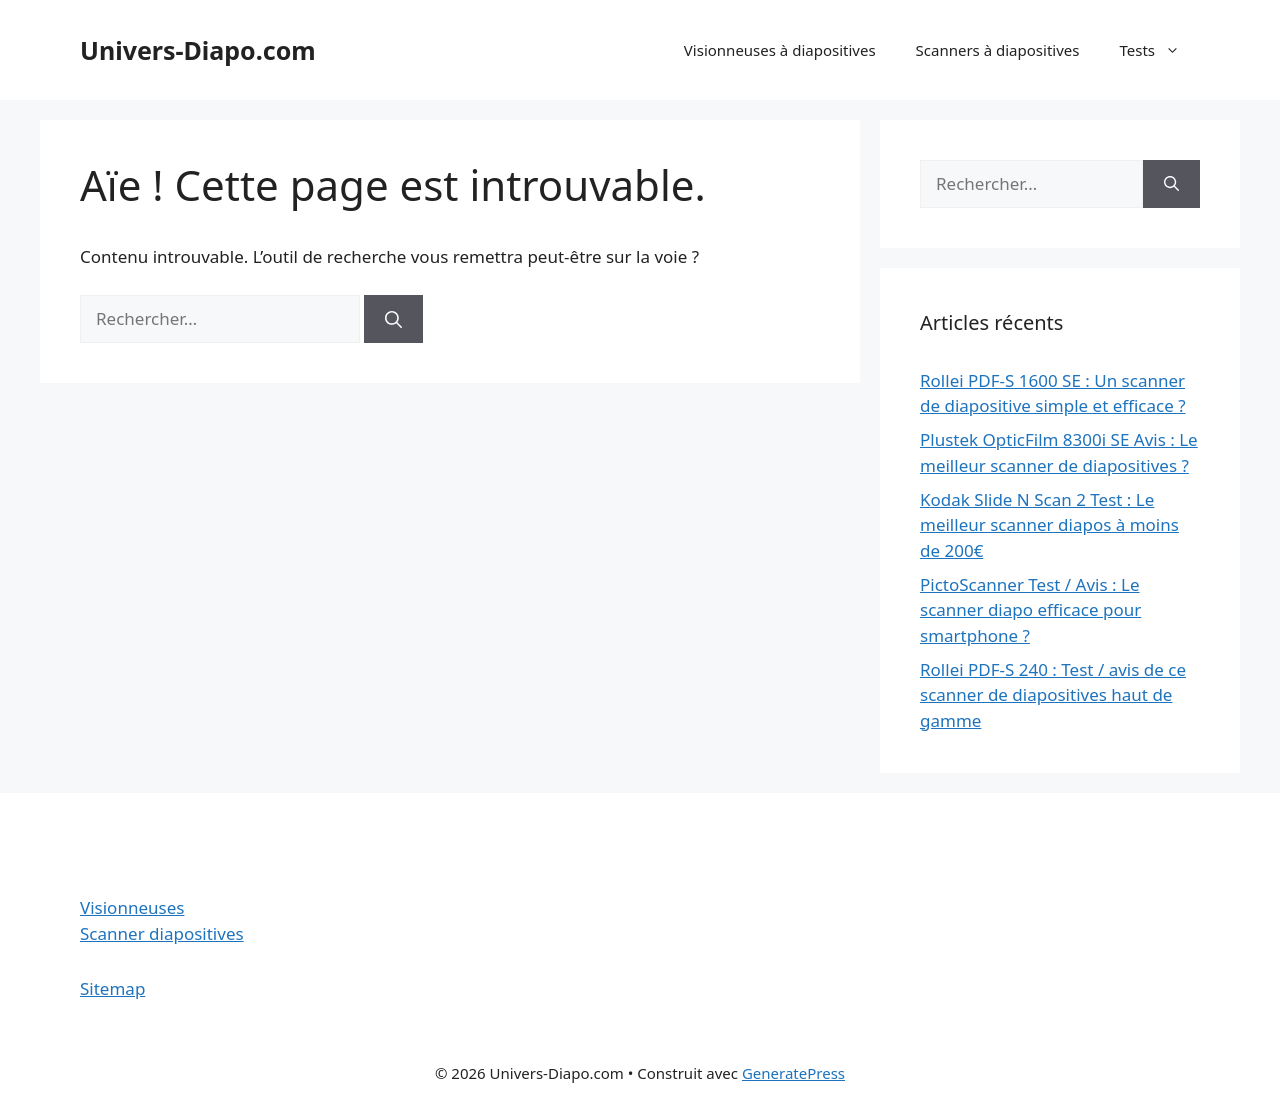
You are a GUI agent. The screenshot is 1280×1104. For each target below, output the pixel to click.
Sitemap (112, 988)
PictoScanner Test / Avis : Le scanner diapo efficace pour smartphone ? (1030, 610)
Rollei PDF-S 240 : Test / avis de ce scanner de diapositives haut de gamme (1053, 695)
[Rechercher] (393, 319)
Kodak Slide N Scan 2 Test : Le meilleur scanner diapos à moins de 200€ (1049, 525)
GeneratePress (793, 1073)
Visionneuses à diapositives (780, 50)
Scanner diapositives (162, 933)
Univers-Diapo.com (198, 50)
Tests (1159, 50)
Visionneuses (132, 907)
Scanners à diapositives (998, 50)
